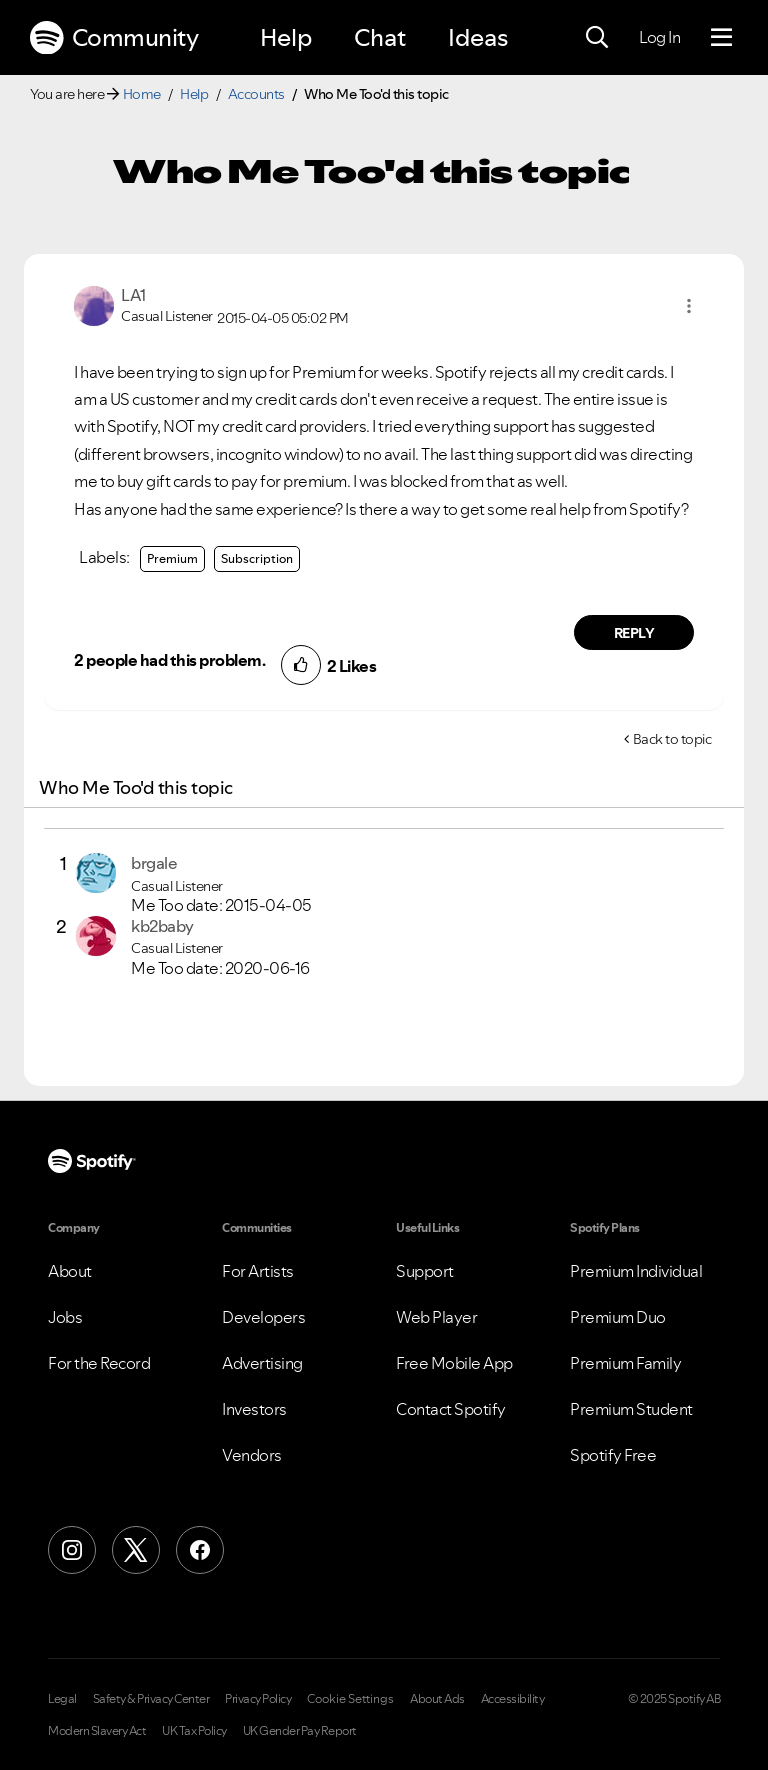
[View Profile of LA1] (133, 295)
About (70, 1271)
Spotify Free (613, 1455)
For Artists (258, 1271)
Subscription (257, 558)
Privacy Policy (258, 1699)
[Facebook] (200, 1550)
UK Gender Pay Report (300, 1731)
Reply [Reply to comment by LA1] (634, 633)
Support (425, 1271)
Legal (62, 1699)
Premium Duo (618, 1317)
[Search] (597, 38)
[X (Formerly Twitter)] (136, 1550)
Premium (172, 558)
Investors (254, 1409)
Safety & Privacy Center (151, 1699)
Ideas (478, 37)
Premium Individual (636, 1271)
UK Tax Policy (194, 1731)
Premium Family (625, 1363)
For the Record (99, 1363)
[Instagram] (72, 1550)
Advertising (262, 1363)
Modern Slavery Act (97, 1731)
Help (286, 37)
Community (114, 38)
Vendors (252, 1455)
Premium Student (631, 1409)
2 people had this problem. (169, 660)
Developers (263, 1317)
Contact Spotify (451, 1409)
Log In (659, 37)
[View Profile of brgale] (154, 863)
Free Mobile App (454, 1363)
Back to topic (672, 739)
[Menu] (721, 38)
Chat (380, 37)
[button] (689, 306)
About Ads (437, 1699)
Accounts (256, 94)
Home (142, 94)
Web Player (436, 1317)
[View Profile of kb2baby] (162, 926)
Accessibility (513, 1699)
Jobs (65, 1317)
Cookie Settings (350, 1699)
